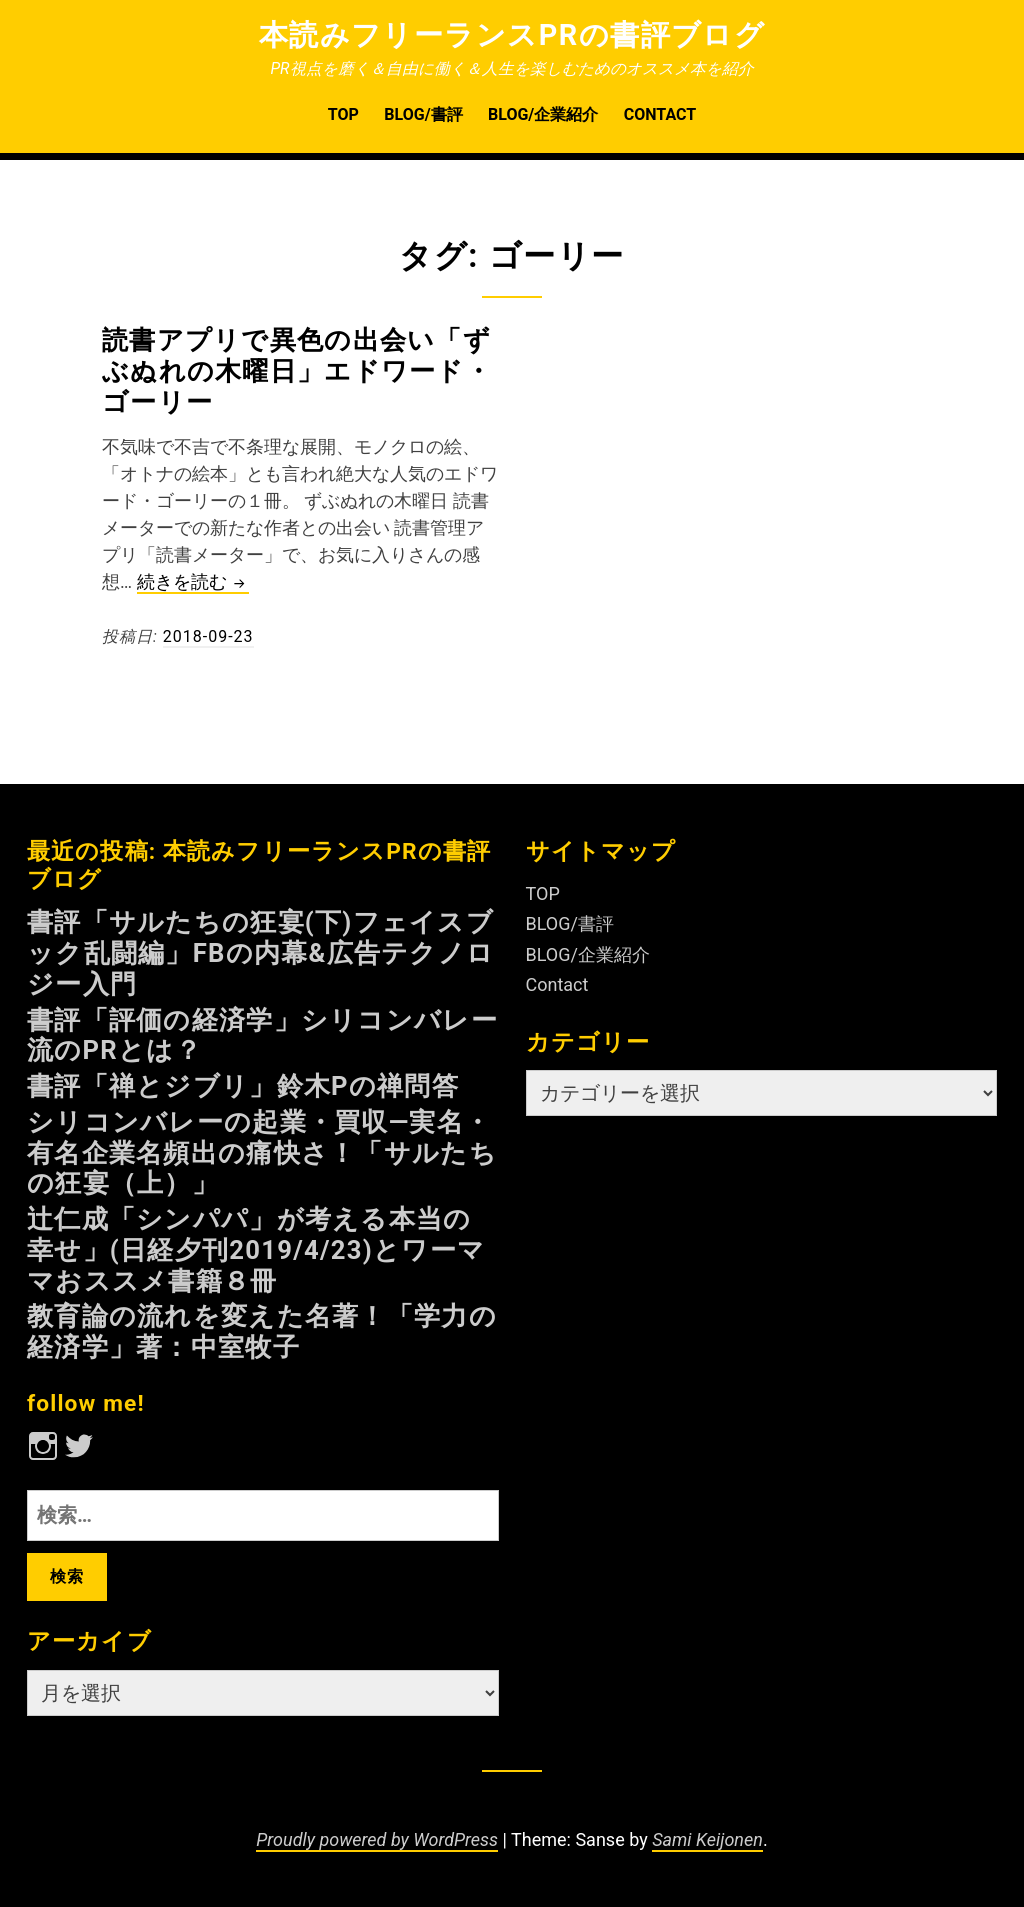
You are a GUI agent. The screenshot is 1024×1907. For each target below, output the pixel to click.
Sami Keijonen (707, 1839)
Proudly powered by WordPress (377, 1839)
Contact (660, 114)
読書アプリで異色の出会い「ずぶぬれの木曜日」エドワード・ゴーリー (297, 371)
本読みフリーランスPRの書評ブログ (512, 35)
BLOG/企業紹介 (543, 114)
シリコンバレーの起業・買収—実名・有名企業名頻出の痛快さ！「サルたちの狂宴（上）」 (262, 1153)
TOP (343, 114)
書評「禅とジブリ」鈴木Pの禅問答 (243, 1086)
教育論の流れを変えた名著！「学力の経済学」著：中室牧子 (262, 1331)
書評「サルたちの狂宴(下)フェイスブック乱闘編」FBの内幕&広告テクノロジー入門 (260, 953)
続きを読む (193, 582)
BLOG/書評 (423, 114)
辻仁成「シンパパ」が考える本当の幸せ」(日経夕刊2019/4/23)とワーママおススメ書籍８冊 (256, 1250)
